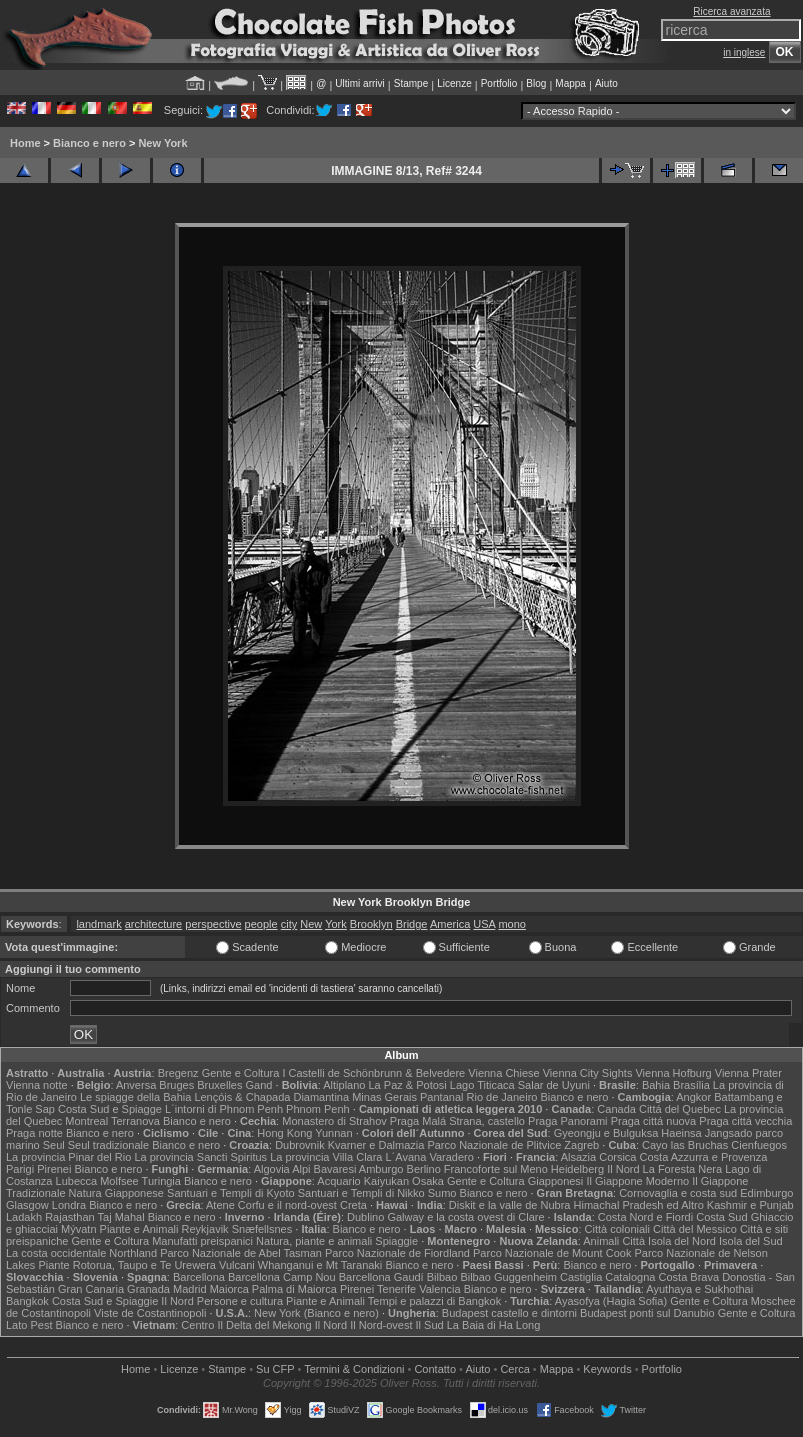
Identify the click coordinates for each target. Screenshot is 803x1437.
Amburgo (381, 1169)
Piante (53, 1265)
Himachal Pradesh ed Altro (639, 1205)
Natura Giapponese (116, 1193)
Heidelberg (577, 1169)
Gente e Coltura (241, 1073)
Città (633, 1241)
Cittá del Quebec (680, 1109)
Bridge (412, 924)
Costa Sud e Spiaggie (105, 1301)
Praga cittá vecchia (745, 1121)
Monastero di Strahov (334, 1121)
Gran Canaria (91, 1289)
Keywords (607, 1369)
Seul (54, 1145)
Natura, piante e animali (314, 1241)
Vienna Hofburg (673, 1073)
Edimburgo (766, 1193)
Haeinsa (681, 1133)
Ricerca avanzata (731, 11)
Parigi (20, 1169)
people (261, 924)
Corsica (617, 1157)
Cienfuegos (759, 1145)
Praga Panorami (568, 1121)
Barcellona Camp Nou (282, 1277)
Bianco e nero (89, 143)
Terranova (135, 1121)
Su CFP (275, 1369)
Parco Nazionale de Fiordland (397, 1253)
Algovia (272, 1169)
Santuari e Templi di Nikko (361, 1193)
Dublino (365, 1217)
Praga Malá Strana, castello (457, 1121)
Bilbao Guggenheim (508, 1277)
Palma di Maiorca (294, 1289)
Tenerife (396, 1289)
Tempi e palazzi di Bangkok (434, 1301)
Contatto (435, 1369)
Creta (353, 1205)
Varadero (451, 1157)
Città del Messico (695, 1229)
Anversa (136, 1085)
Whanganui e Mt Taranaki (320, 1265)
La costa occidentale (56, 1253)
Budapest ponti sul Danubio (647, 1313)
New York (162, 143)
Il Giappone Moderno (637, 1181)
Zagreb (581, 1145)
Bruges (176, 1085)
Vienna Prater (748, 1073)
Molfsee (119, 1181)
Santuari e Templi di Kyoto (231, 1193)
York (336, 924)
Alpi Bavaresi (324, 1169)
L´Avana (406, 1157)
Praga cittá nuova (654, 1121)
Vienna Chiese (503, 1073)
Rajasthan (70, 1217)
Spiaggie (396, 1241)
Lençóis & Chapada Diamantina (271, 1097)
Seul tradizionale (108, 1145)
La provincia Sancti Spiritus (200, 1157)
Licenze (454, 83)
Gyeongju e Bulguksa (606, 1133)
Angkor (693, 1097)
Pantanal (441, 1097)
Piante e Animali (139, 1229)
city (289, 924)
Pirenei (54, 1169)
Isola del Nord (682, 1241)
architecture (153, 924)
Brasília (691, 1085)
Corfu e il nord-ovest (287, 1205)
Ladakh (24, 1217)
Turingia (161, 1181)
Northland (133, 1253)
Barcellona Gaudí (381, 1277)
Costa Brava (689, 1277)
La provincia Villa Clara (326, 1157)
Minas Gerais (384, 1097)
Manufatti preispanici (202, 1241)
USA (484, 924)
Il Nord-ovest (381, 1325)
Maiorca (229, 1289)
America (450, 924)
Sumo (442, 1193)
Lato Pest (29, 1325)
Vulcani (237, 1265)
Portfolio (499, 83)
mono (512, 924)
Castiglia (581, 1277)
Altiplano (344, 1085)
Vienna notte (37, 1085)
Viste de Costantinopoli (150, 1313)
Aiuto (606, 83)
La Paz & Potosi (408, 1085)
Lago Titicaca (482, 1085)
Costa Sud (721, 1217)
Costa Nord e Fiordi (645, 1217)
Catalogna (630, 1277)
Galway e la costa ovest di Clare (465, 1217)
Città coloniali (617, 1229)
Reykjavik (205, 1229)
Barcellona (199, 1277)
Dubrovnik (300, 1145)
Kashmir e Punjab (750, 1205)
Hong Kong (284, 1133)
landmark (98, 924)
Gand (259, 1085)
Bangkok (27, 1301)
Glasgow (27, 1205)
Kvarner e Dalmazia (376, 1145)
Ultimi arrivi (359, 83)
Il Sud (430, 1325)
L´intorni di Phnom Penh (224, 1109)
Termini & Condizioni (354, 1369)
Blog (536, 83)
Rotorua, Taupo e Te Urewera (144, 1265)
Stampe (411, 83)
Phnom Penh (318, 1109)
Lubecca (77, 1181)
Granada (148, 1289)
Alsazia (578, 1157)
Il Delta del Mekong (264, 1325)
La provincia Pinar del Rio (68, 1157)
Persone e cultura (240, 1301)
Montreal (86, 1121)
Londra (69, 1205)
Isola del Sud (751, 1241)
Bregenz (178, 1073)
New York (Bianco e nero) (316, 1313)
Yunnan (333, 1133)
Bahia (656, 1085)
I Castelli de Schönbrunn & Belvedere (373, 1073)
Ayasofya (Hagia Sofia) (611, 1301)
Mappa (570, 83)
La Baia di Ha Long (494, 1325)
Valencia (439, 1289)
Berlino (424, 1169)
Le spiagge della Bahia (135, 1097)
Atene (220, 1205)
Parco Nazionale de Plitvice (494, 1145)
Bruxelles (219, 1085)
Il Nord (623, 1169)
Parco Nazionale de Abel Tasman (241, 1253)
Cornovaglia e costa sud (678, 1193)
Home (25, 143)
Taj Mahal (121, 1217)
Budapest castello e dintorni (509, 1313)
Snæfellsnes (262, 1229)
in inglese (744, 52)
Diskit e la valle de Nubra (510, 1205)
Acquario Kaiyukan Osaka (380, 1181)
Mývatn (78, 1229)
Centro (197, 1325)
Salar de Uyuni (554, 1085)
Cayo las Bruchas (685, 1145)
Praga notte (34, 1133)
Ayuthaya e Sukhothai (699, 1289)
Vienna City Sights (588, 1073)
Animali (601, 1241)
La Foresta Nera (682, 1169)
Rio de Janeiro (502, 1097)
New (311, 924)
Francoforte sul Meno (496, 1169)
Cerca (514, 1369)
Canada (616, 1109)
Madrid (190, 1289)
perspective (213, 924)
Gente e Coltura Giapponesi (515, 1181)
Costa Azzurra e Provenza (704, 1157)
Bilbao (442, 1277)
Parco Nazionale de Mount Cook (552, 1253)
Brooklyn (371, 924)
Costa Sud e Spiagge (110, 1109)
